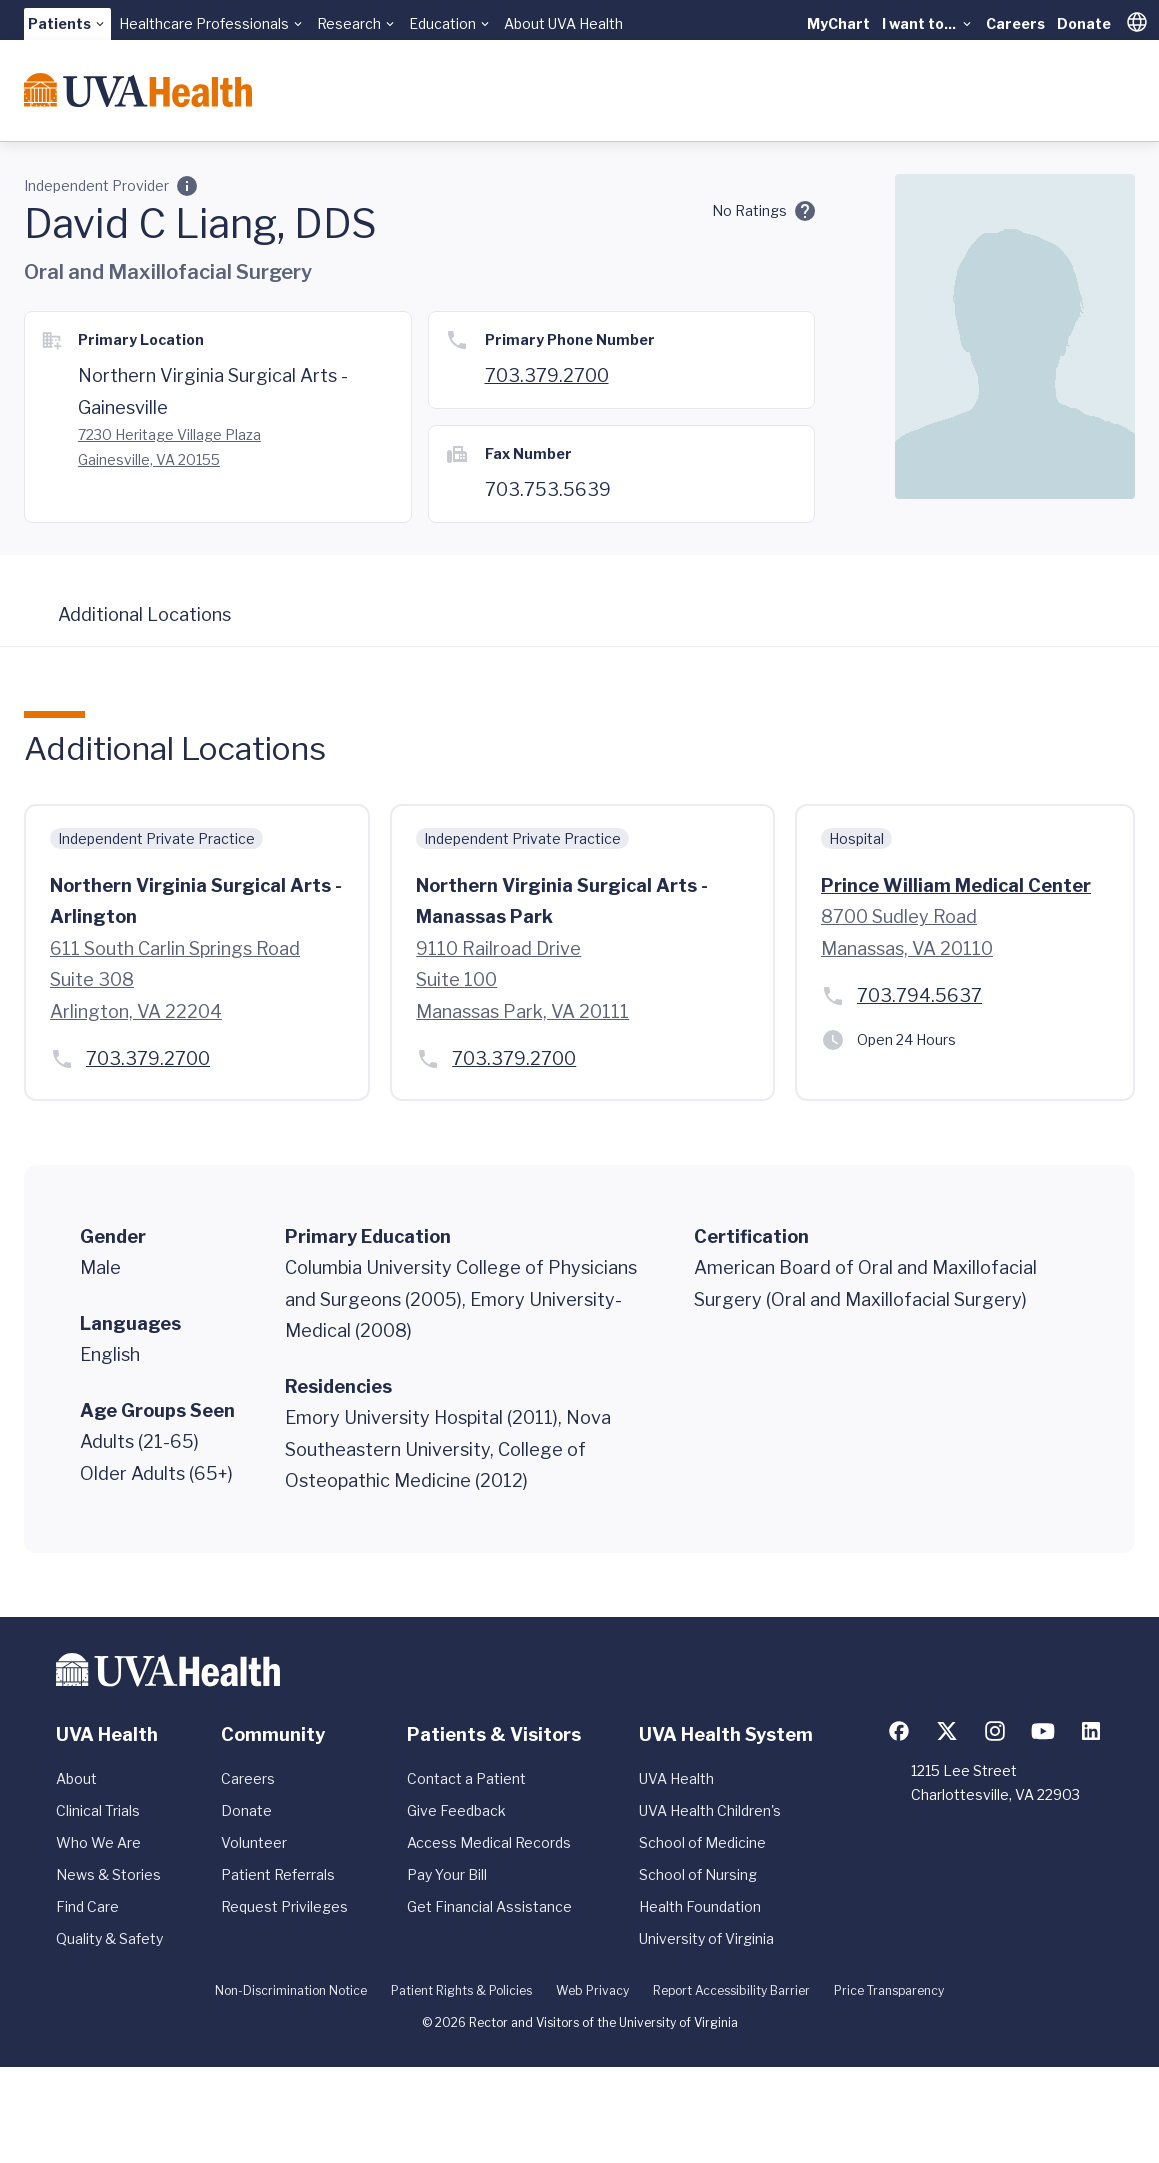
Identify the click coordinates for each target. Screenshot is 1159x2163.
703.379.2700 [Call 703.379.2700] (547, 375)
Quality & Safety (109, 1938)
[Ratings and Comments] (805, 211)
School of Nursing (698, 1874)
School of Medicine (702, 1842)
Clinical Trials (98, 1810)
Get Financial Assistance (489, 1906)
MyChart (838, 23)
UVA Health (676, 1778)
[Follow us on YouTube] (1043, 1731)
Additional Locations (144, 614)
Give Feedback (456, 1810)
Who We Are (98, 1842)
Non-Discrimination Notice (291, 1990)
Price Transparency (889, 1990)
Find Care (87, 1906)
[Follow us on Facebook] (899, 1731)
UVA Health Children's (710, 1810)
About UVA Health (563, 23)
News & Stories (108, 1874)
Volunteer (254, 1842)
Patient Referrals (278, 1874)
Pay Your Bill (447, 1874)
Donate (1084, 23)
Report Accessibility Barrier (731, 1990)
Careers (1015, 23)
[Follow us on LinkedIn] (1091, 1731)
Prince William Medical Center (956, 885)
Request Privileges (284, 1906)
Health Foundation (700, 1906)
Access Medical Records (489, 1842)
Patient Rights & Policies (461, 1990)
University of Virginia (706, 1938)
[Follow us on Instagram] (995, 1731)
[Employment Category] (187, 186)
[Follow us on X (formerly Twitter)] (947, 1731)
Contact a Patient (466, 1778)
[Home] (138, 90)
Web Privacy (592, 1990)
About (76, 1778)
